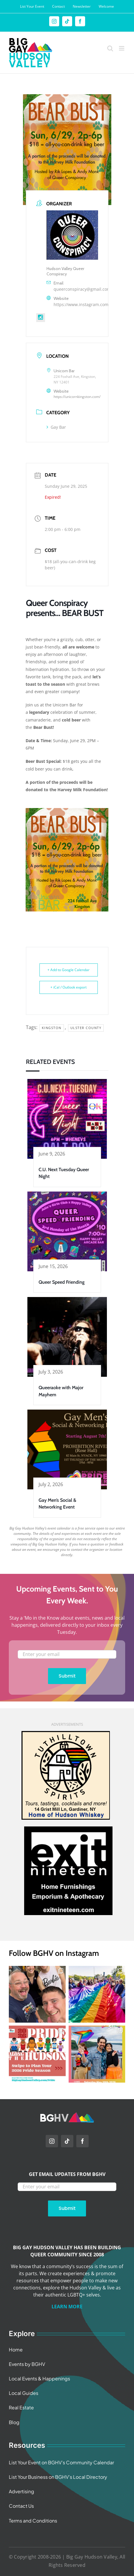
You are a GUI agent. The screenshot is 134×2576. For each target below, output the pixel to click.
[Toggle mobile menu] (122, 48)
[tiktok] (67, 2141)
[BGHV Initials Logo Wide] (67, 2115)
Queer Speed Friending (62, 1282)
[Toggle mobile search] (110, 48)
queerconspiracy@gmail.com (82, 289)
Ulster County (86, 1027)
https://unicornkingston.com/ (77, 396)
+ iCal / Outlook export (68, 987)
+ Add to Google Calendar (68, 969)
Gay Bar (56, 427)
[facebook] (82, 2141)
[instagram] (52, 2141)
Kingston (52, 1027)
